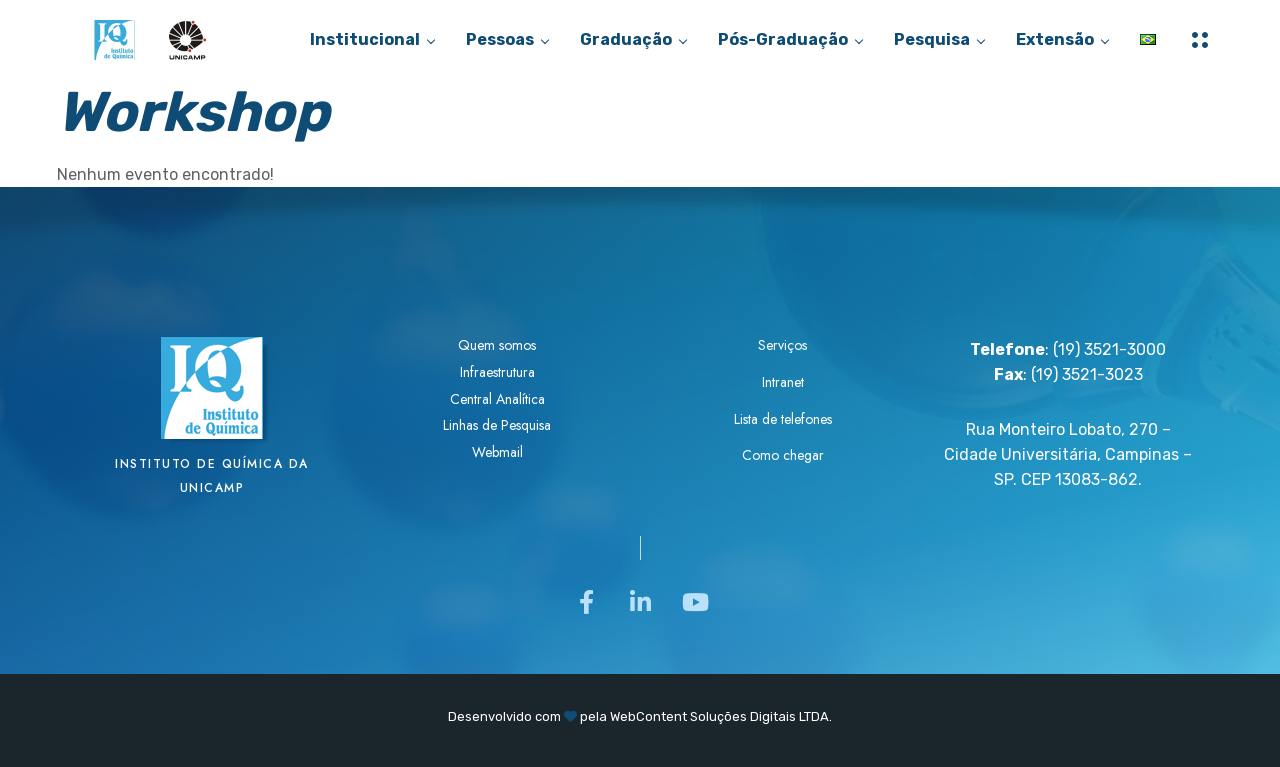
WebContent (648, 716)
